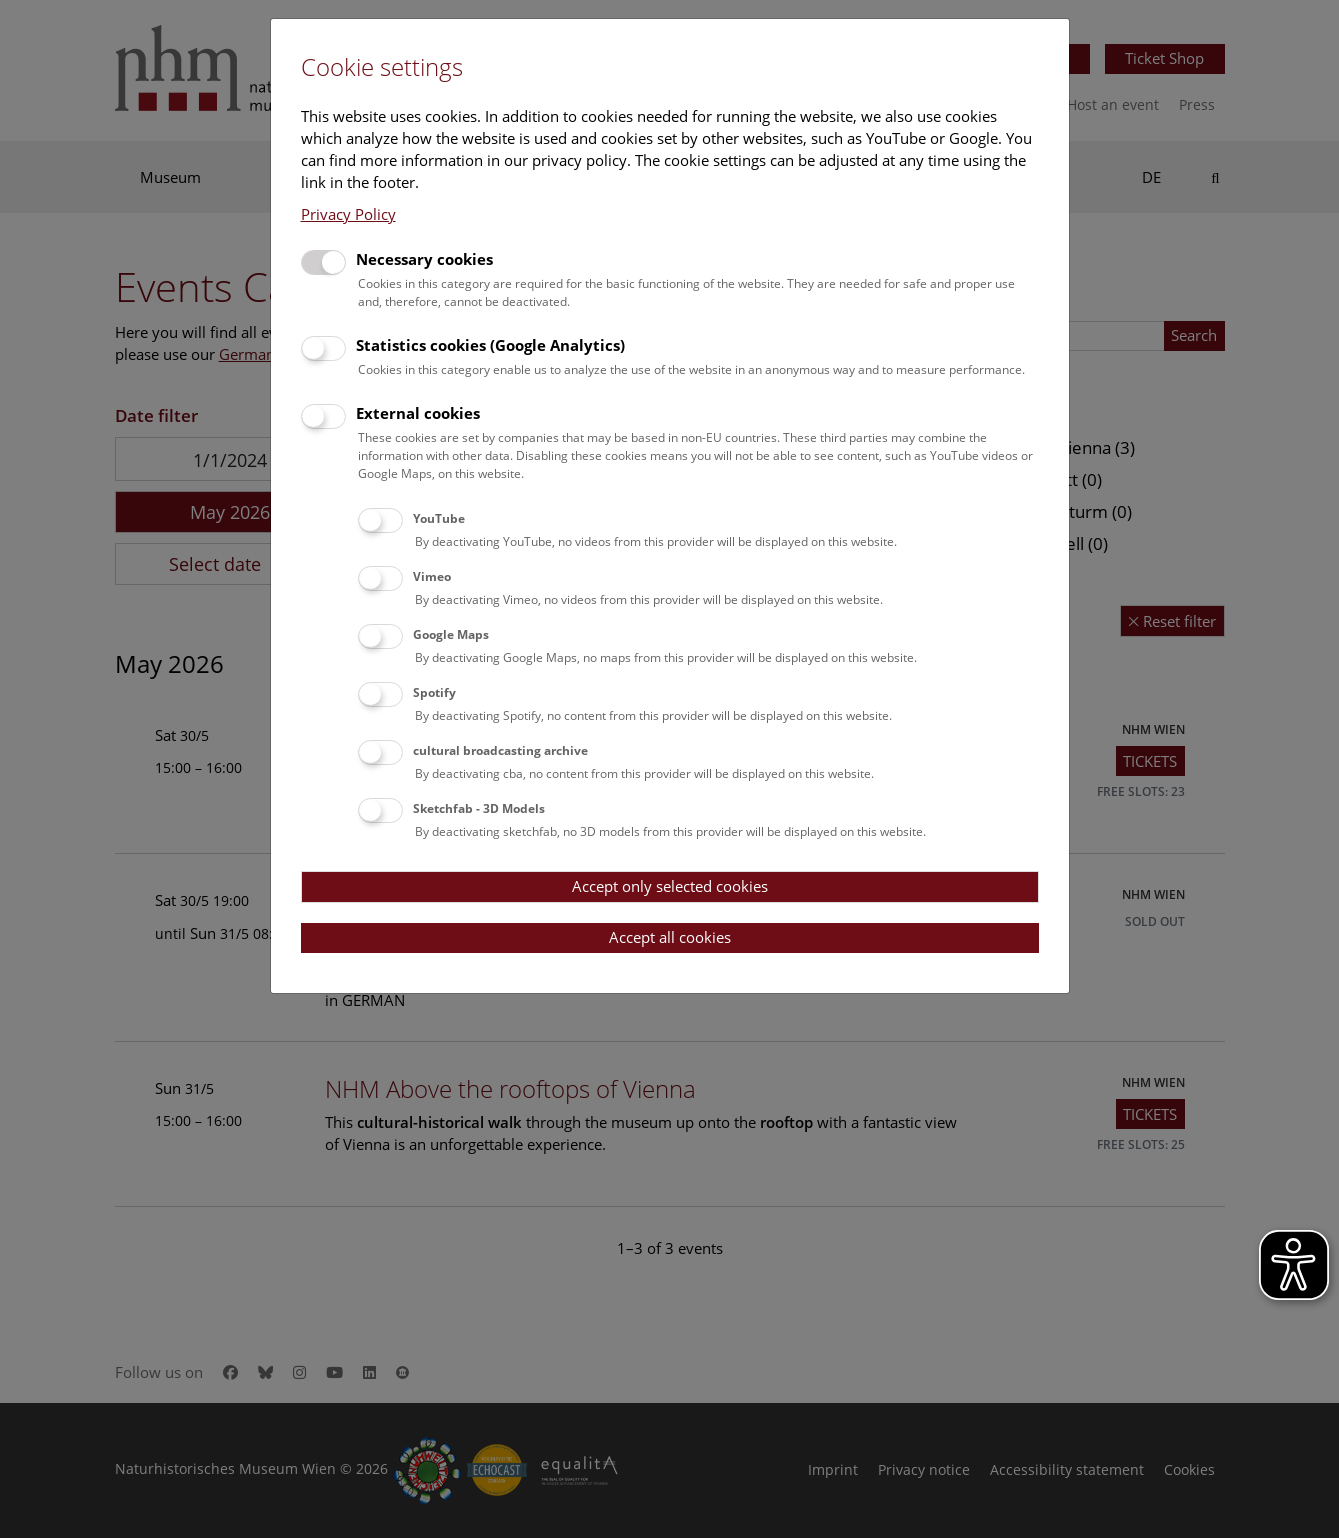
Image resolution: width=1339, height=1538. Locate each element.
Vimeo (432, 576)
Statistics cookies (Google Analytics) (490, 345)
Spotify (434, 692)
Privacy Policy (348, 214)
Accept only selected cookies (670, 886)
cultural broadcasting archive (500, 750)
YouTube (439, 518)
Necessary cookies (424, 259)
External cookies (418, 413)
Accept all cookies (670, 937)
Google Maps (451, 634)
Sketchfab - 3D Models (479, 808)
